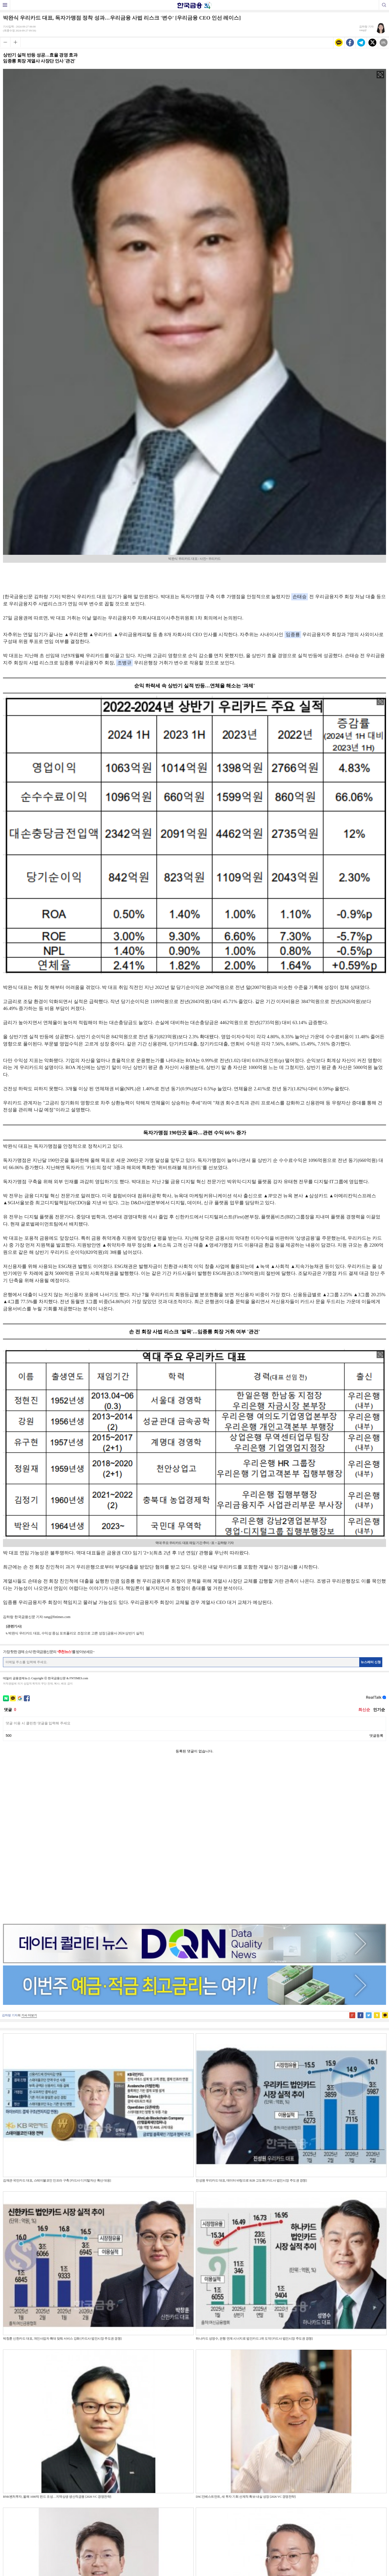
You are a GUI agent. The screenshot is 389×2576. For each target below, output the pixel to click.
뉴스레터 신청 (371, 1662)
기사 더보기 (29, 1858)
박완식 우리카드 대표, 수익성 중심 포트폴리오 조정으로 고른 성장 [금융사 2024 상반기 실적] (76, 1633)
